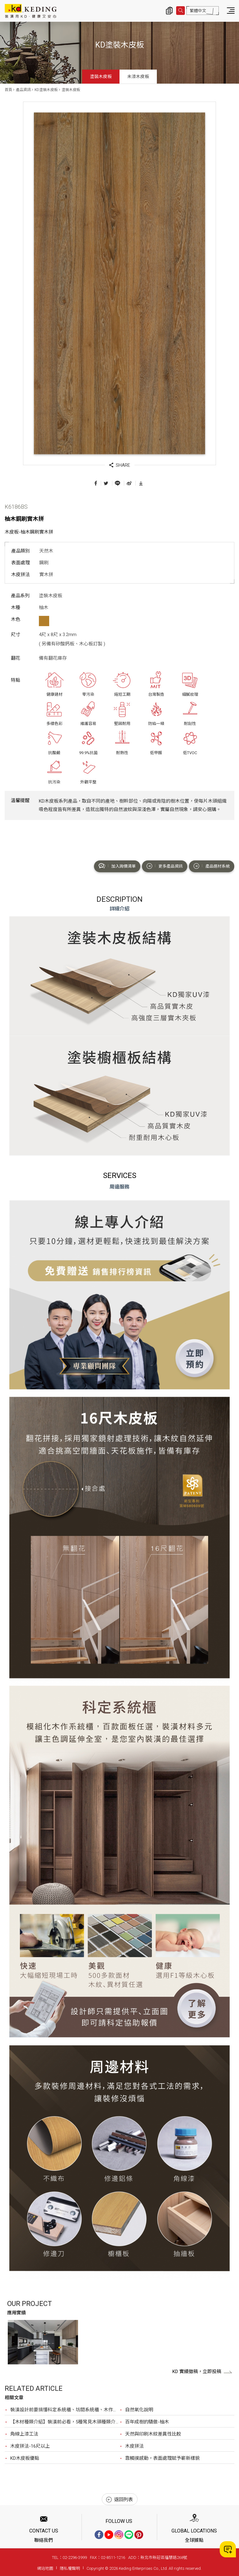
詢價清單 (169, 10)
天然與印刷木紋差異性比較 (153, 2434)
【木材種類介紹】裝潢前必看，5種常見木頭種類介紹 (65, 2422)
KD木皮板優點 (24, 2458)
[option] (43, 2342)
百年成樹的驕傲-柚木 (147, 2422)
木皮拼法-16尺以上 (30, 2446)
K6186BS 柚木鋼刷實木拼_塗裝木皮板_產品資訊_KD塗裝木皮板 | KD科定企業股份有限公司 (31, 11)
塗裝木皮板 (101, 76)
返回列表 (119, 2499)
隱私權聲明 (70, 2568)
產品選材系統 (212, 866)
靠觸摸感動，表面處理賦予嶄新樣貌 (162, 2458)
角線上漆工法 (24, 2434)
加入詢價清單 (117, 866)
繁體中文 (198, 10)
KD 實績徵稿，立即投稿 (202, 2371)
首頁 (8, 90)
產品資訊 (23, 90)
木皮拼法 (134, 2446)
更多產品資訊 (165, 866)
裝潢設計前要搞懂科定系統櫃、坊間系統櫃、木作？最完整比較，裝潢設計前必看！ (65, 2410)
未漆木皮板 (138, 76)
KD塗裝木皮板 (46, 90)
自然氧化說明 (139, 2410)
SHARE (119, 465)
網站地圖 (45, 2568)
